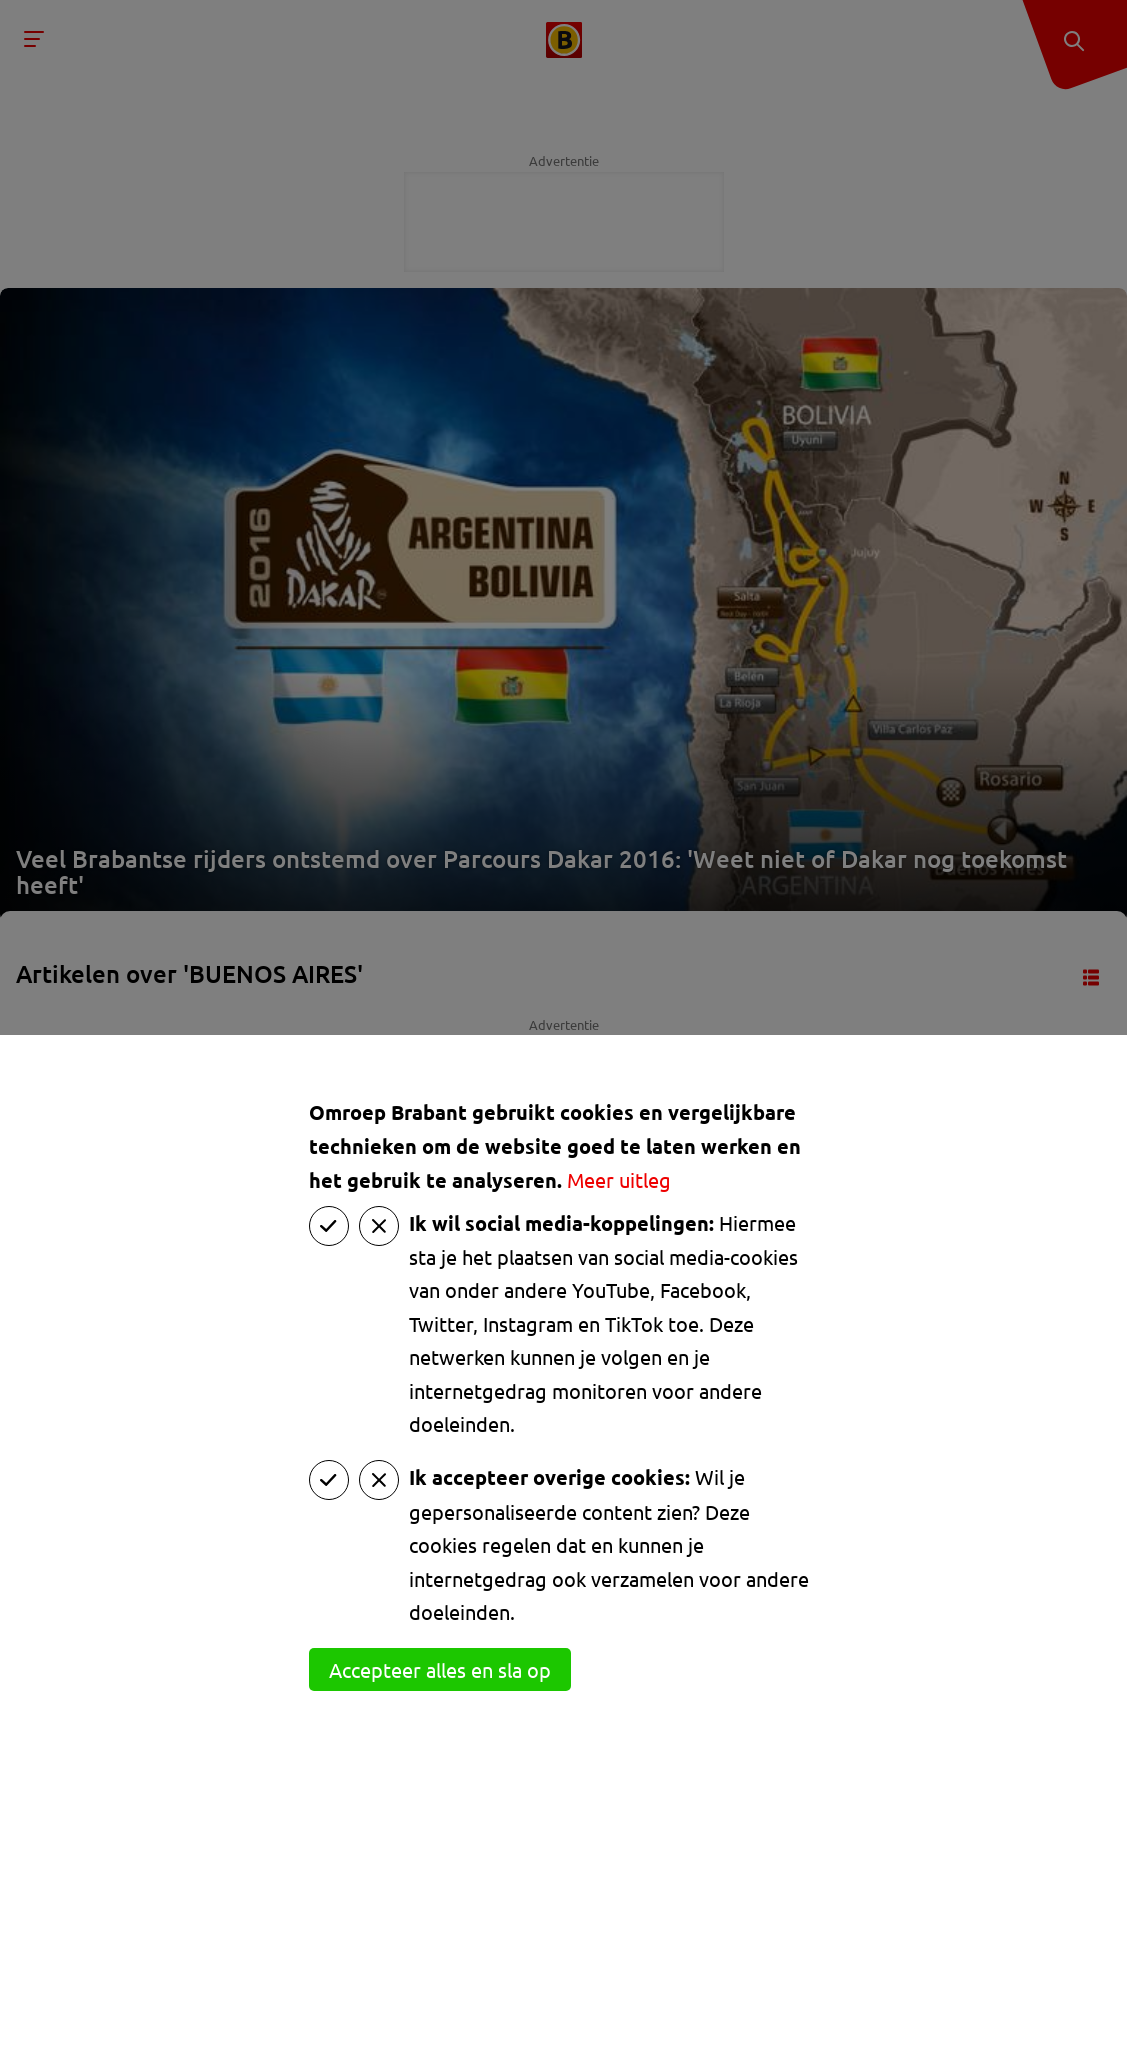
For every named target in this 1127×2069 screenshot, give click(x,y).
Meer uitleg (619, 1179)
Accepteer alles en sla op (440, 1669)
